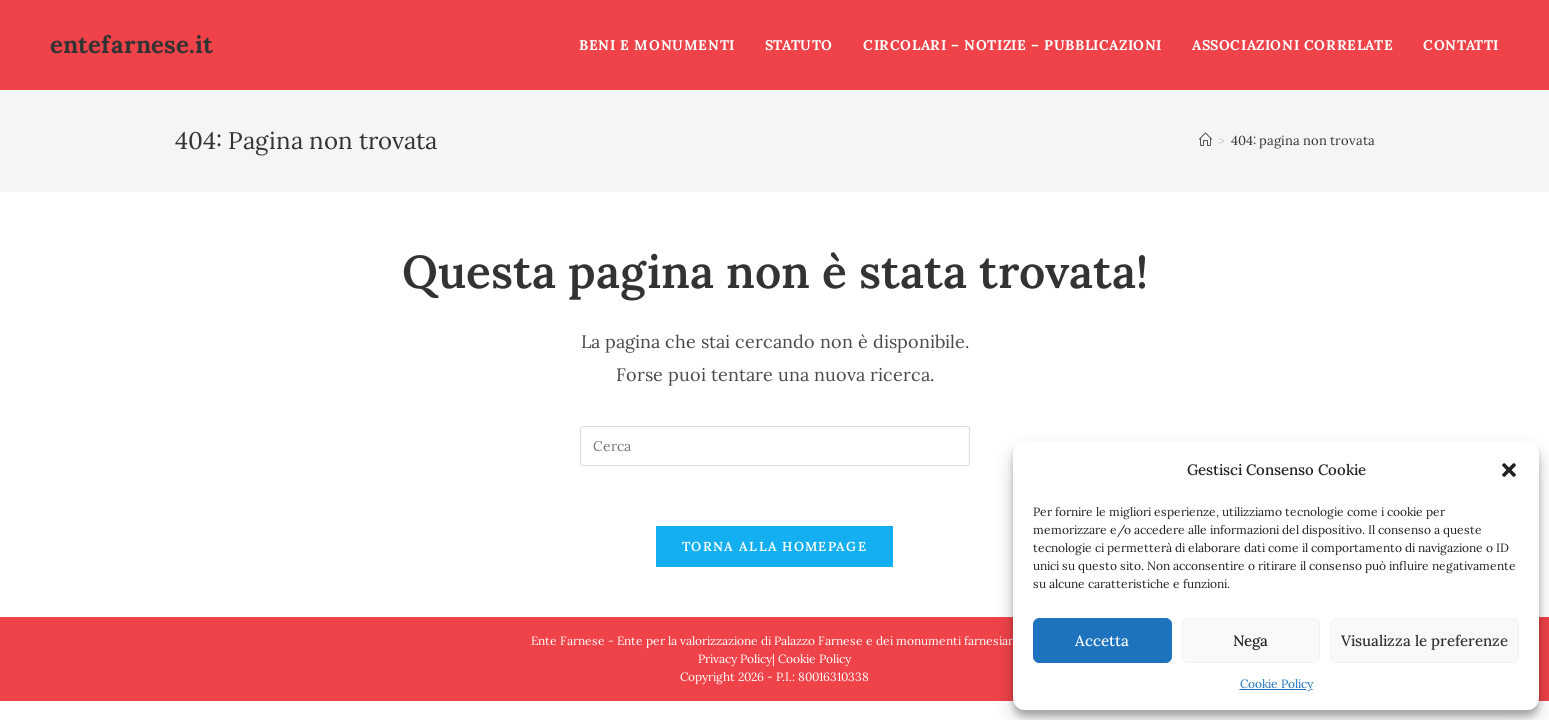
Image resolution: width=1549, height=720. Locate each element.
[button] (1509, 470)
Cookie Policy (1276, 683)
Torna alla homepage (774, 546)
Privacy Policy (735, 658)
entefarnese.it (131, 44)
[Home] (1205, 140)
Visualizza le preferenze (1424, 640)
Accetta (1102, 640)
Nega (1250, 640)
